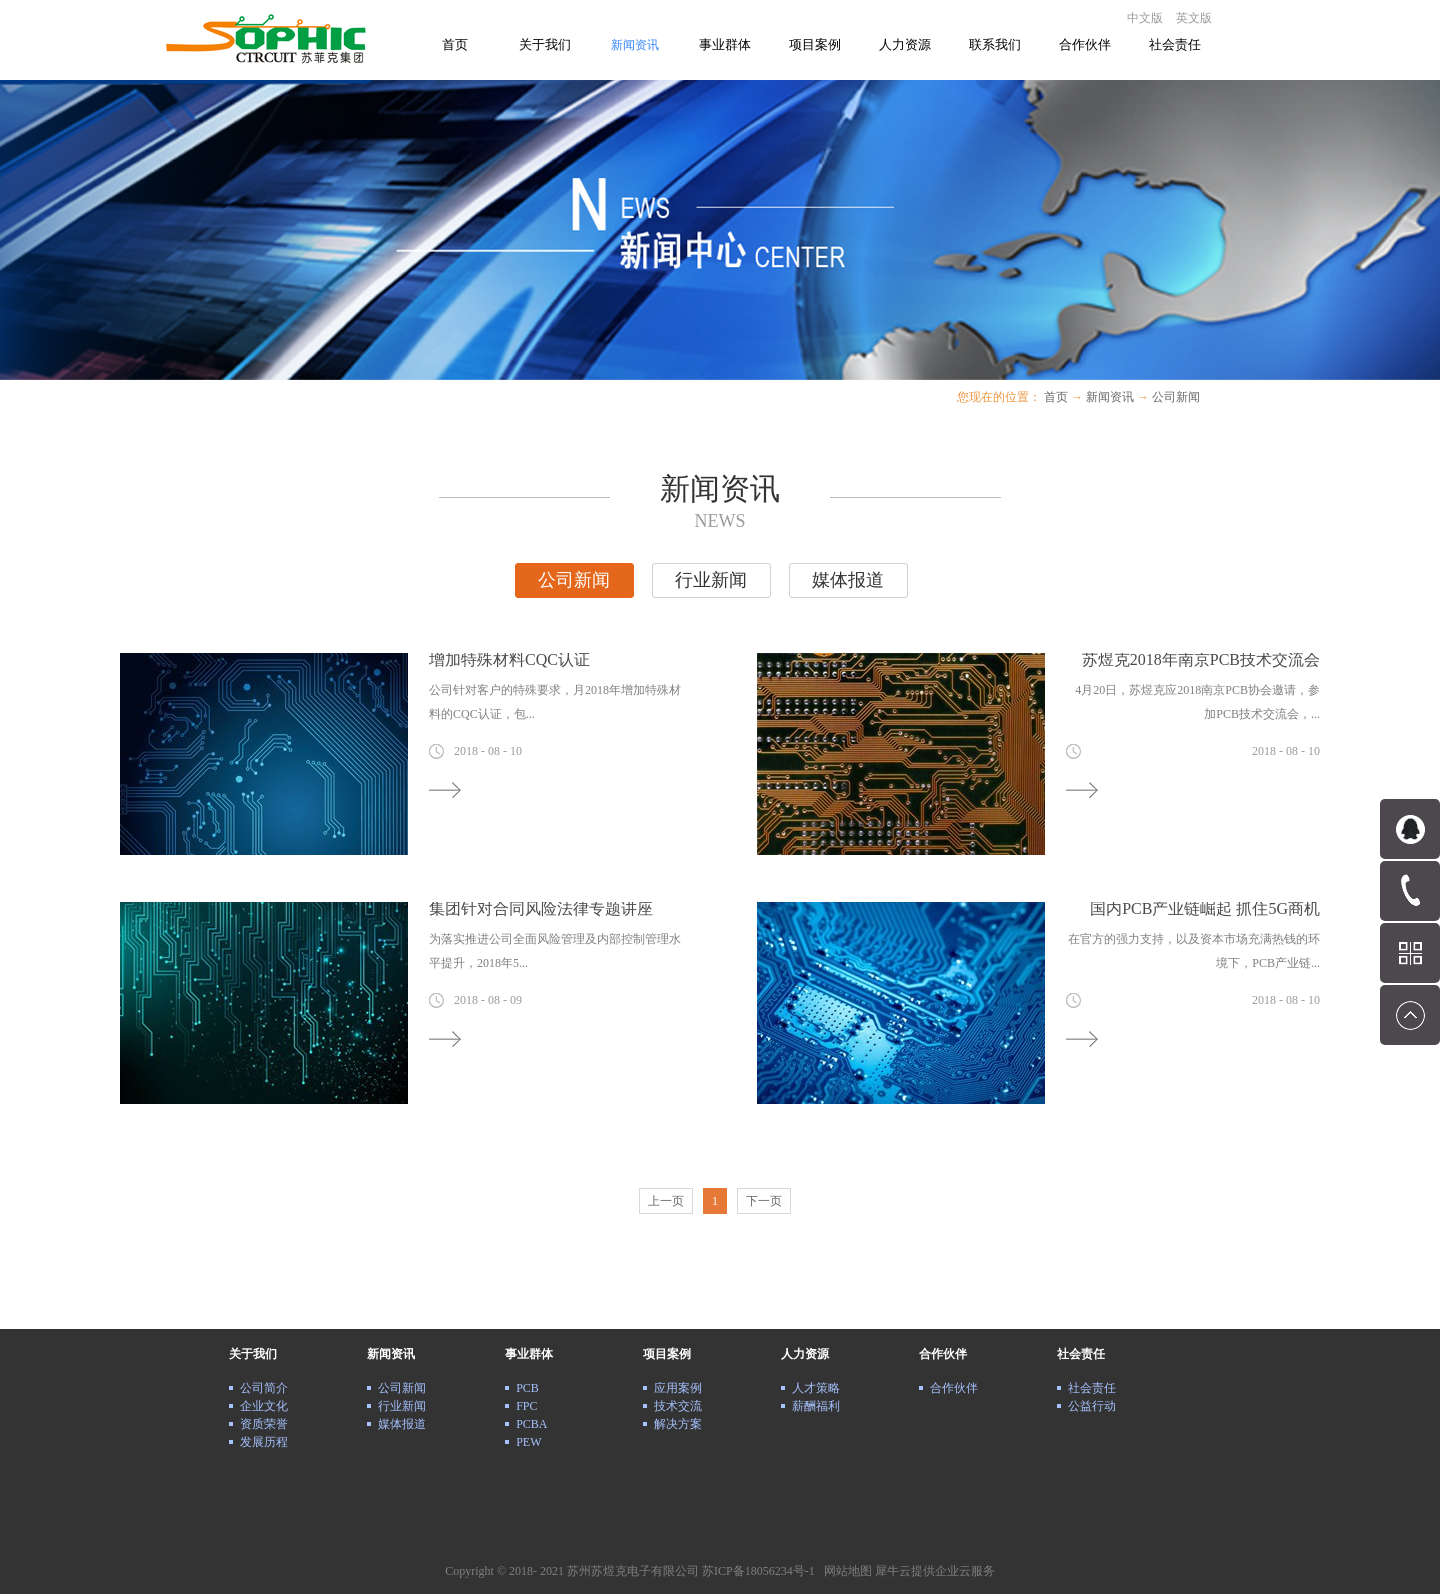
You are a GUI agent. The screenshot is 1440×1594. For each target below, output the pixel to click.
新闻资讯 (1110, 397)
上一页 (666, 1201)
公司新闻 (1176, 397)
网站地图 (845, 1571)
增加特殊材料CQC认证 (509, 659)
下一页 (764, 1201)
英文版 (1194, 18)
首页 (455, 44)
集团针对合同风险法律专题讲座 (541, 908)
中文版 (1145, 18)
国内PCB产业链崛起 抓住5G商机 (1205, 908)
